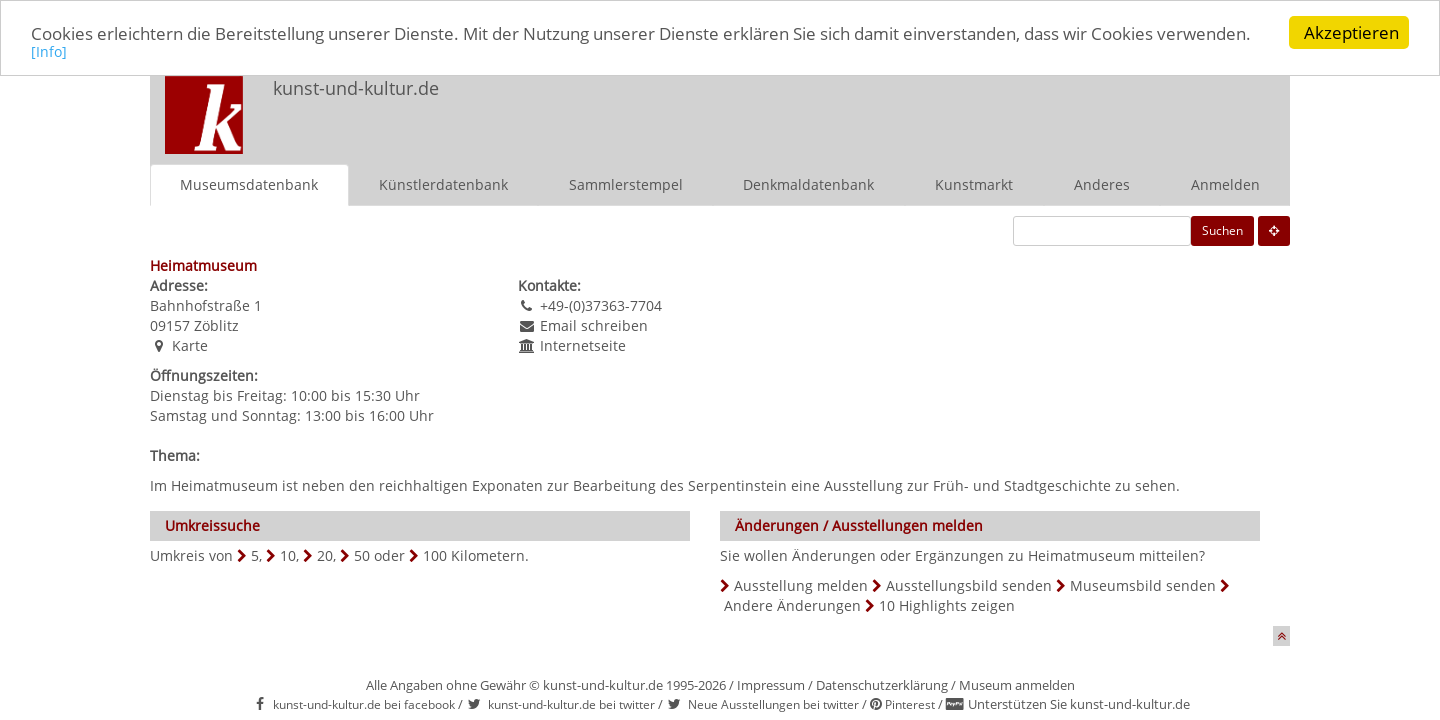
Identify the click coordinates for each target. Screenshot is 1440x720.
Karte (190, 344)
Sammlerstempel (626, 183)
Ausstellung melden (801, 584)
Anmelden (1225, 183)
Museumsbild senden (1143, 584)
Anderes (1102, 183)
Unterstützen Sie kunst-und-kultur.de (1079, 704)
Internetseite (583, 344)
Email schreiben (594, 324)
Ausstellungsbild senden (969, 584)
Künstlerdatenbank (443, 183)
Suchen (1222, 229)
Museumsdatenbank (249, 183)
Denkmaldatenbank (808, 183)
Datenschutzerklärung (882, 684)
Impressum (771, 684)
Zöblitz (216, 324)
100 (435, 554)
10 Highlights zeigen (947, 604)
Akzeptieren (1351, 32)
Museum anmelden (1017, 684)
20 (325, 554)
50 (362, 554)
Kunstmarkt (974, 183)
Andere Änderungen (792, 604)
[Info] (49, 50)
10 (288, 554)
